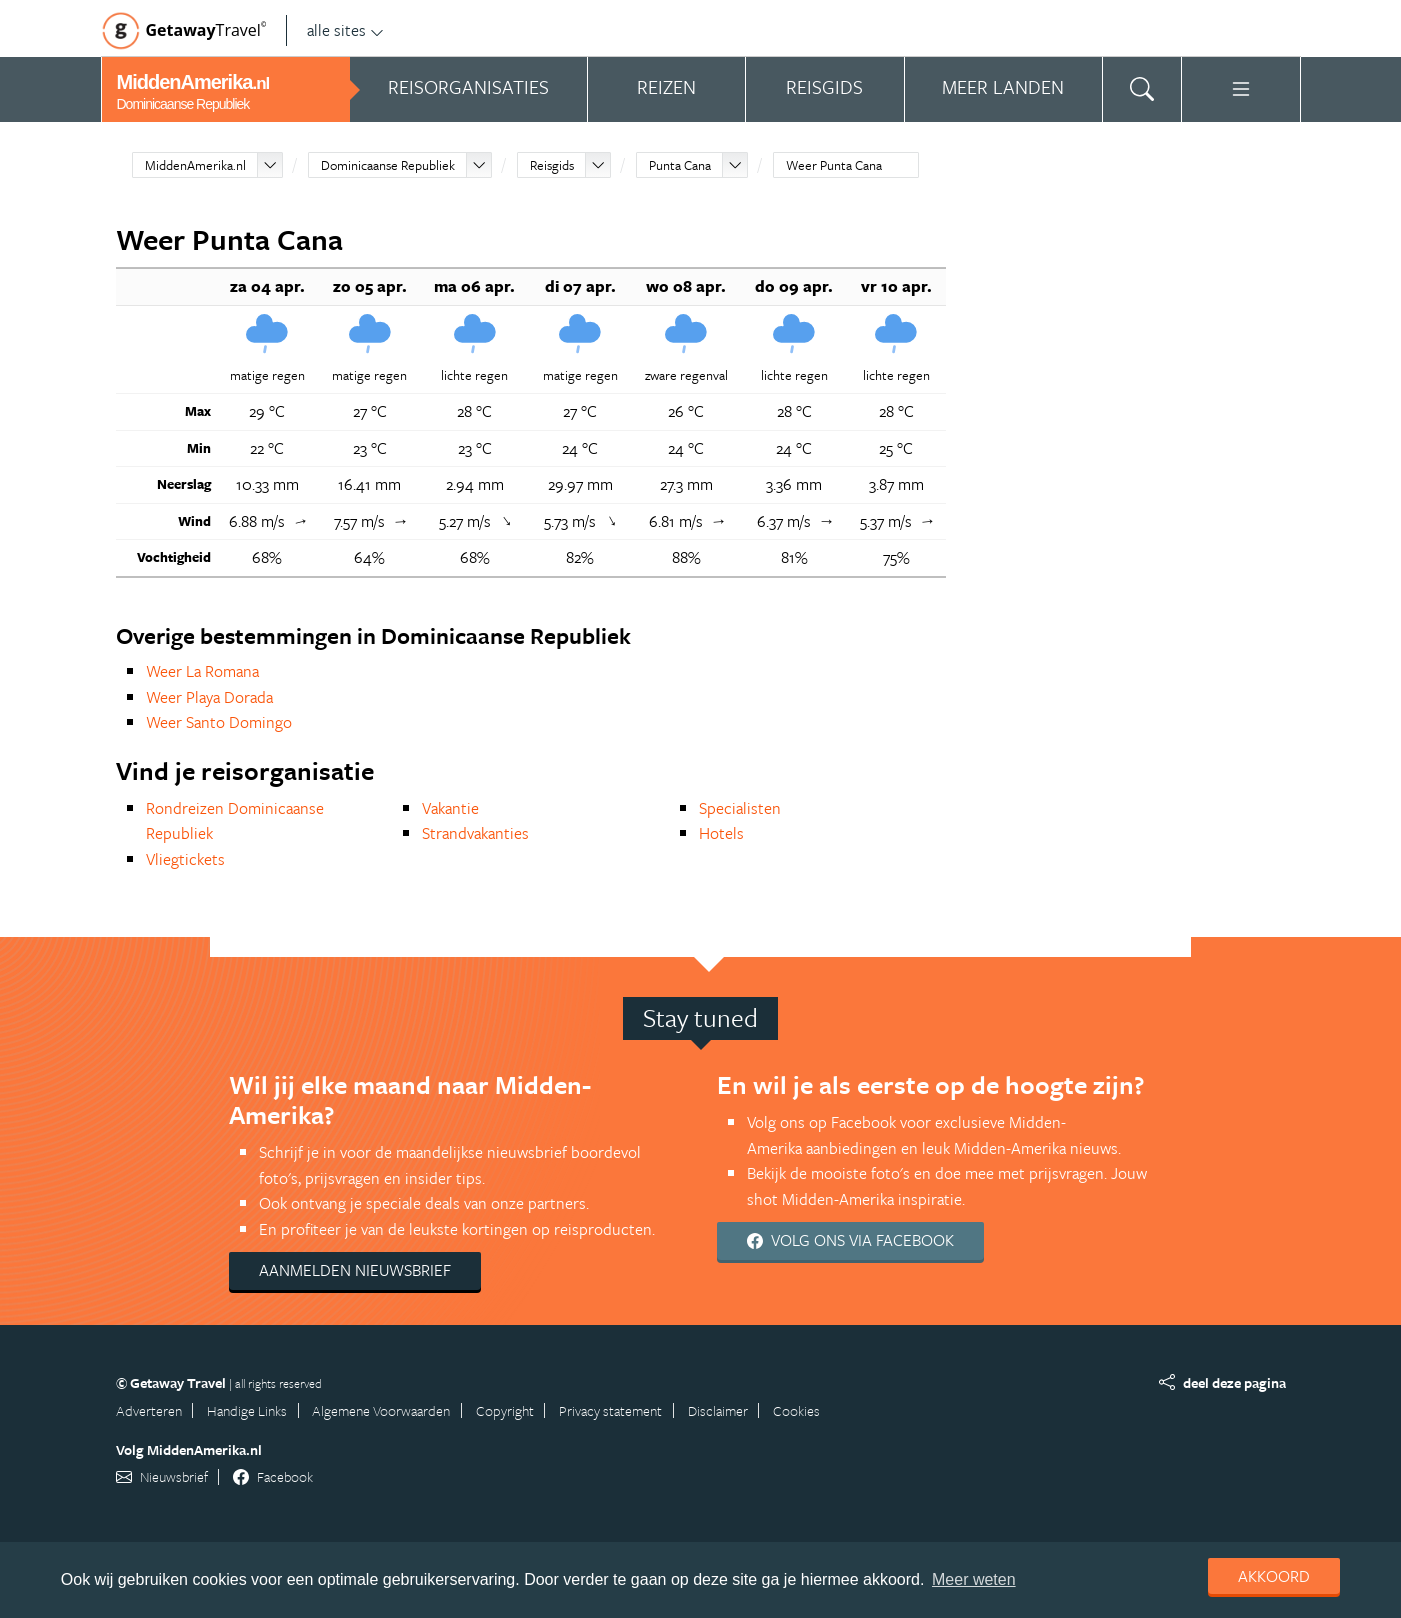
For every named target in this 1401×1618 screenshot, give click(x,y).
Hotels (721, 833)
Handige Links (247, 1410)
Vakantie (450, 808)
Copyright (505, 1410)
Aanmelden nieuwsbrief (355, 1270)
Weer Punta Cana (834, 165)
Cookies (796, 1410)
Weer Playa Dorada (209, 697)
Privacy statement (610, 1410)
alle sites (345, 30)
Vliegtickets (185, 859)
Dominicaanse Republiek (388, 165)
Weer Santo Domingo (219, 722)
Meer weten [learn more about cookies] (974, 1579)
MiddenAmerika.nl (195, 165)
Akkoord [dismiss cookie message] (1274, 1576)
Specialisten (740, 808)
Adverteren (149, 1410)
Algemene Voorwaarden (381, 1410)
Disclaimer (718, 1410)
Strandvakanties (475, 833)
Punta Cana (680, 165)
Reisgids (552, 165)
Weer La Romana (202, 671)
